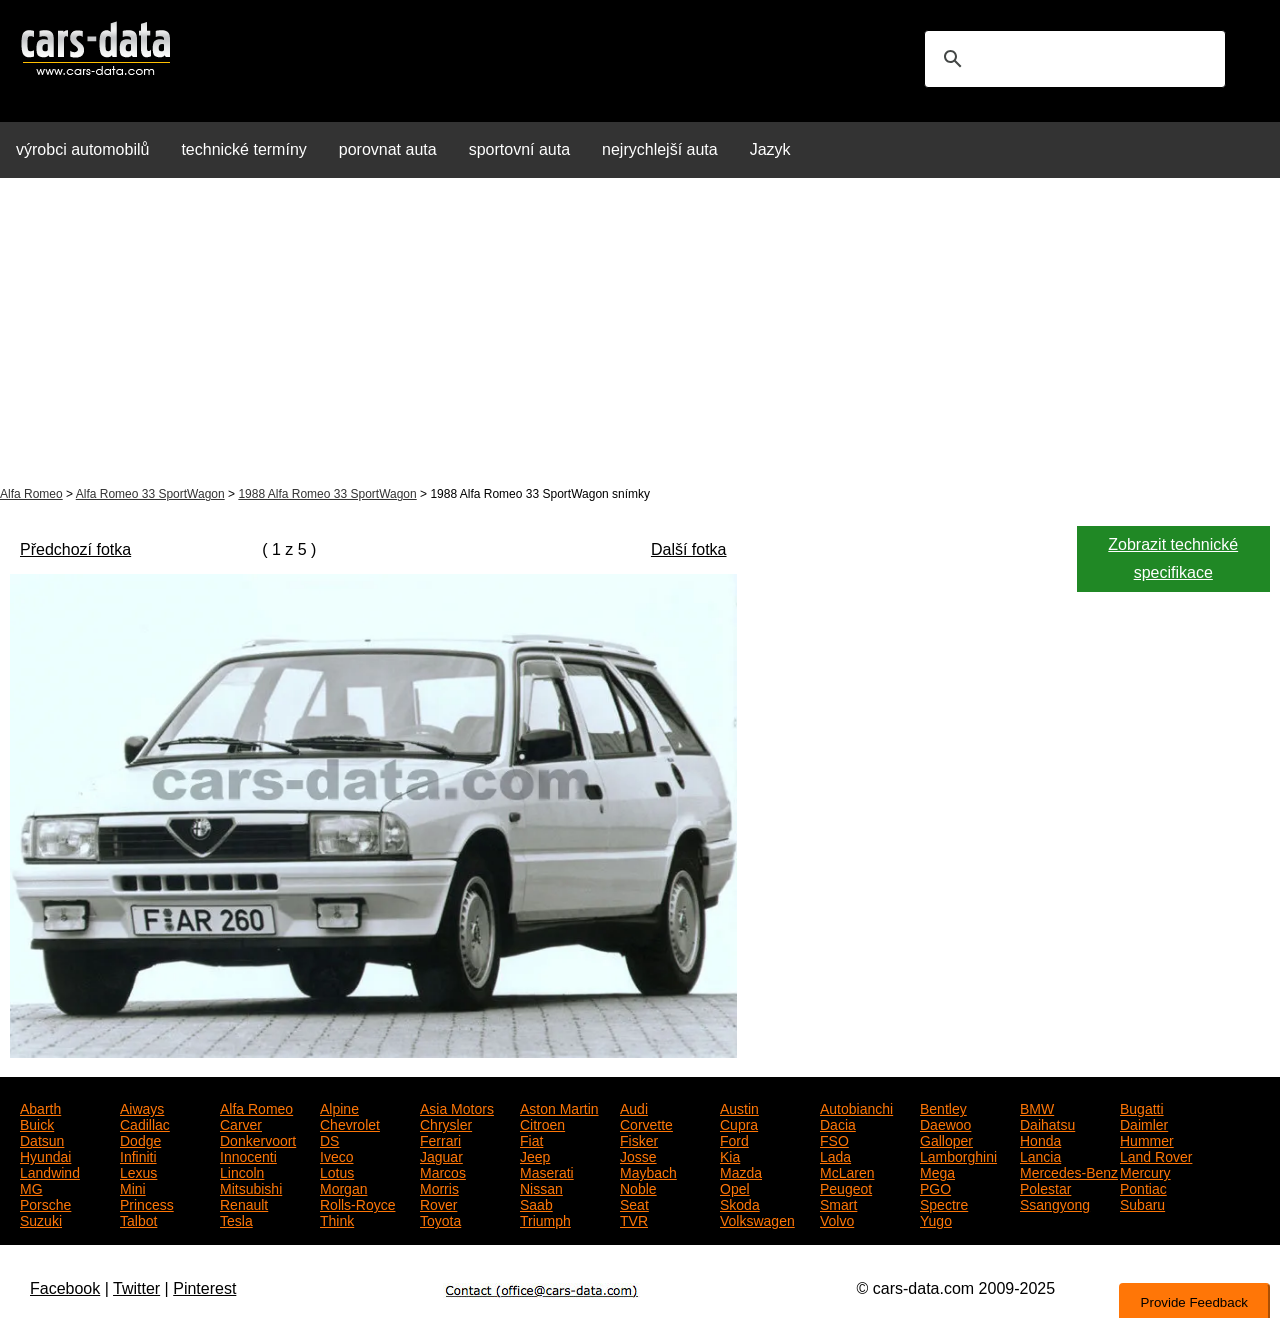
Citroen (542, 1123)
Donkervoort (258, 1139)
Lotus (337, 1171)
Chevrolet (350, 1123)
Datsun (42, 1139)
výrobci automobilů (82, 149)
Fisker (639, 1139)
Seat (634, 1203)
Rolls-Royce (357, 1203)
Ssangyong (1055, 1203)
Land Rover (1156, 1155)
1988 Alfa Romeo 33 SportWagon (327, 494)
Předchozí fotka (75, 549)
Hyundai (45, 1155)
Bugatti (1142, 1107)
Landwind (50, 1171)
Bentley (943, 1107)
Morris (439, 1187)
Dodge (140, 1139)
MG (31, 1187)
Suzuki (41, 1219)
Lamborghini (958, 1155)
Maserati (547, 1171)
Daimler (1144, 1123)
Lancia (1040, 1155)
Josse (638, 1155)
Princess (147, 1203)
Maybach (648, 1171)
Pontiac (1143, 1187)
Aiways (142, 1107)
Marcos (443, 1171)
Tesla (236, 1219)
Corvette (646, 1123)
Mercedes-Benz (1069, 1171)
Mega (937, 1171)
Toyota (440, 1219)
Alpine (339, 1107)
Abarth (40, 1107)
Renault (244, 1203)
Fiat (531, 1139)
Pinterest (204, 1288)
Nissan (541, 1187)
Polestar (1045, 1187)
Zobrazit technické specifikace (1173, 558)
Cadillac (145, 1123)
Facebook (65, 1288)
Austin (739, 1107)
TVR (634, 1219)
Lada (835, 1155)
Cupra (739, 1123)
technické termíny (243, 149)
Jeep (535, 1155)
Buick (37, 1123)
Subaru (1142, 1203)
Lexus (138, 1171)
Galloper (946, 1139)
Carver (241, 1123)
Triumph (545, 1219)
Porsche (45, 1203)
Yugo (936, 1219)
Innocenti (248, 1155)
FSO (834, 1139)
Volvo (837, 1219)
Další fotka (689, 549)
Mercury (1145, 1171)
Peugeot (846, 1187)
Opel (735, 1187)
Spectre (944, 1203)
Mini (133, 1187)
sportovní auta (519, 149)
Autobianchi (856, 1107)
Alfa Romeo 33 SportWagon (150, 494)
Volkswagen (757, 1219)
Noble (638, 1187)
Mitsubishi (251, 1187)
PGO (935, 1187)
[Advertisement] (640, 334)
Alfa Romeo (31, 494)
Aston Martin (559, 1107)
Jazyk (770, 149)
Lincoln (242, 1171)
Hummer (1147, 1139)
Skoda (740, 1203)
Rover (438, 1203)
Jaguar (441, 1155)
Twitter (136, 1288)
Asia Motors (457, 1107)
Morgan (343, 1187)
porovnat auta (388, 149)
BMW (1037, 1107)
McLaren (847, 1171)
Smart (838, 1203)
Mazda (741, 1171)
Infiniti (138, 1155)
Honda (1040, 1139)
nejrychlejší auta (660, 149)
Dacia (838, 1123)
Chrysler (446, 1123)
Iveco (336, 1155)
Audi (634, 1107)
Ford (734, 1139)
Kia (730, 1155)
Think (337, 1219)
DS (329, 1139)
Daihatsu (1047, 1123)
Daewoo (945, 1123)
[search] (1072, 59)
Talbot (138, 1219)
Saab (536, 1203)
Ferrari (440, 1139)
